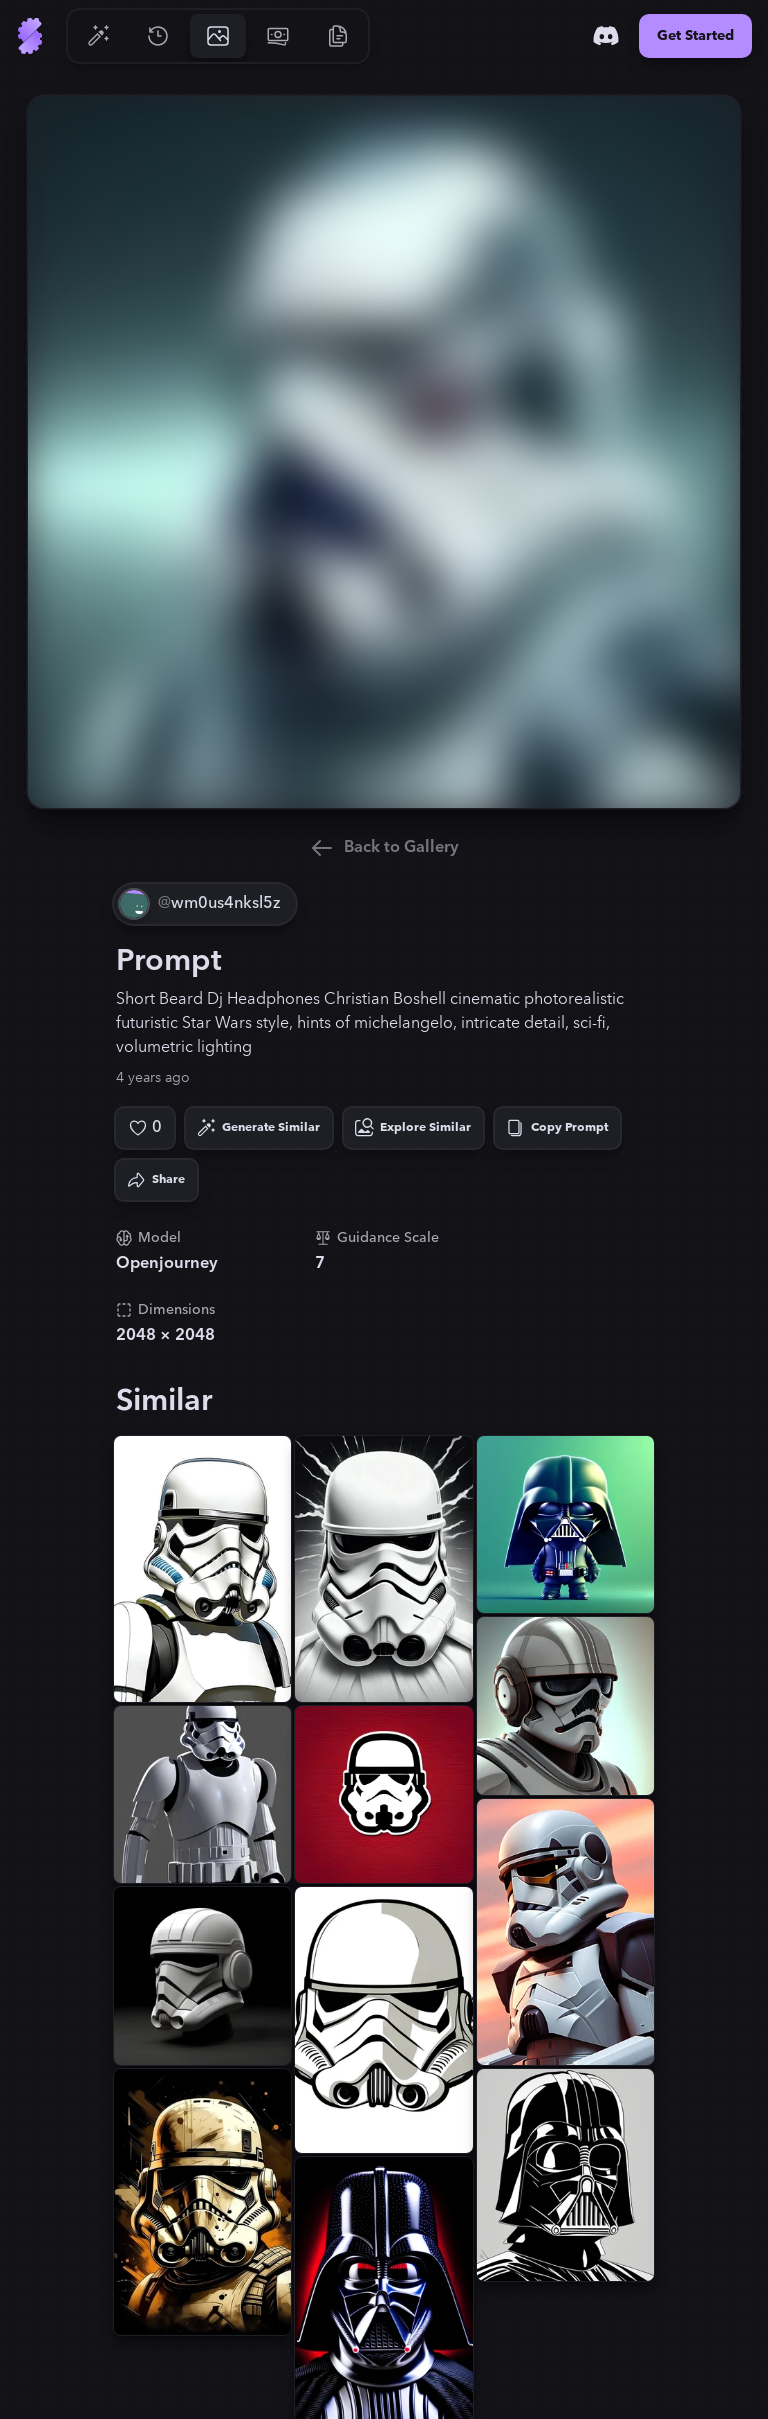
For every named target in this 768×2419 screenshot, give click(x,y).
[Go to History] (158, 36)
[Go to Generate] (98, 36)
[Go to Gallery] (218, 36)
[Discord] (606, 36)
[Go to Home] (30, 36)
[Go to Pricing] (278, 36)
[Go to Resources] (338, 36)
